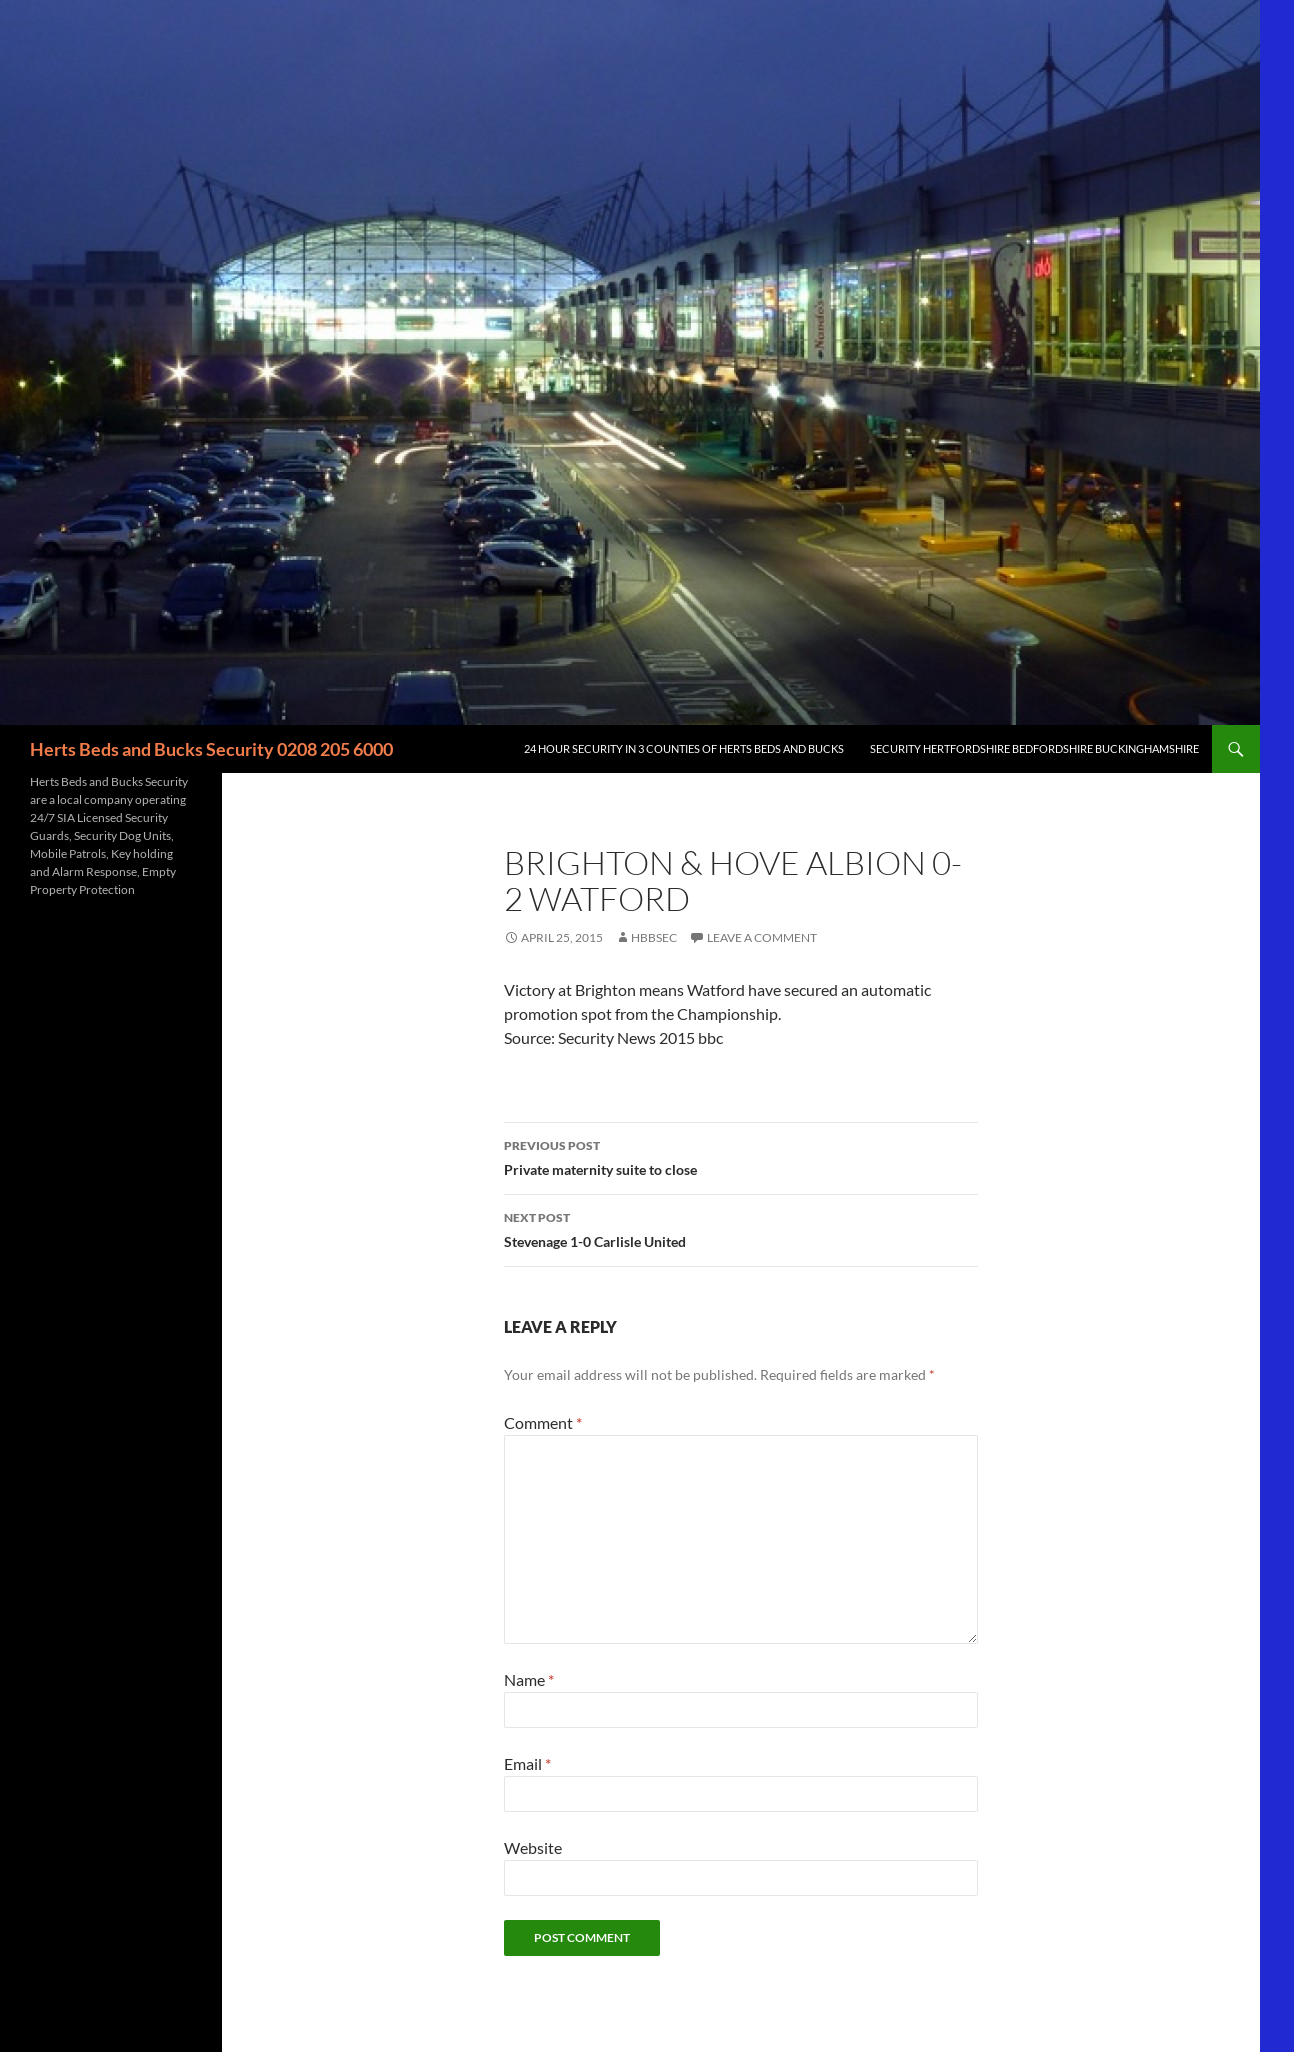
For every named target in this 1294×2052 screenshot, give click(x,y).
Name (529, 1679)
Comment (543, 1422)
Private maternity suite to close (741, 1156)
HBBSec (654, 937)
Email (527, 1763)
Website (533, 1847)
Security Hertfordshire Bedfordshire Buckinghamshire (1034, 748)
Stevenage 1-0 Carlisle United (741, 1228)
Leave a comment (762, 937)
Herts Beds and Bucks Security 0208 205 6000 (211, 749)
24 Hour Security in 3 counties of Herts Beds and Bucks (684, 748)
